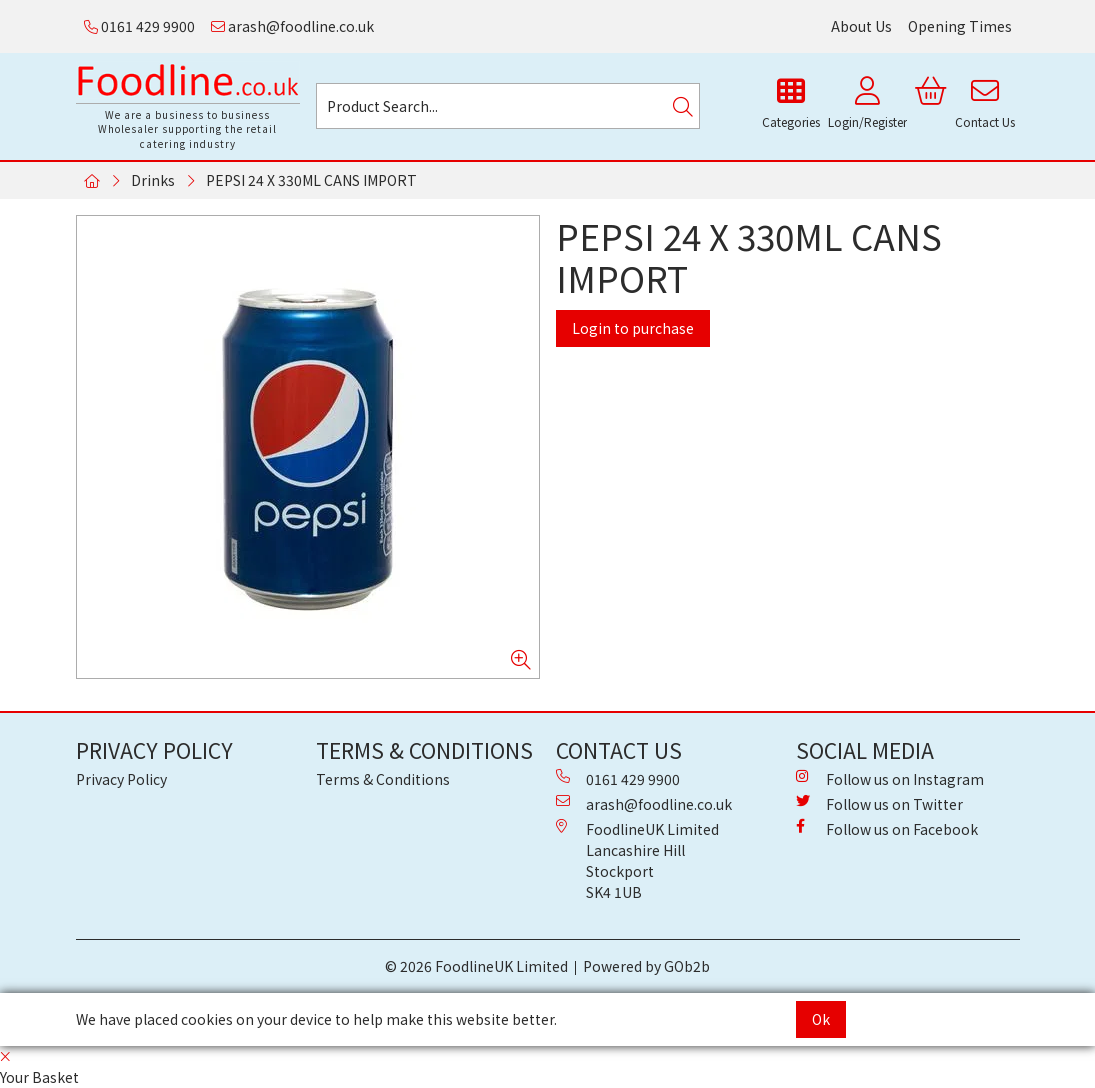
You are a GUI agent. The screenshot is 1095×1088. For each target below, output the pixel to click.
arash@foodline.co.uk (292, 26)
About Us (861, 26)
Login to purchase (633, 328)
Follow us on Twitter (879, 804)
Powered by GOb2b (646, 966)
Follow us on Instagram (890, 779)
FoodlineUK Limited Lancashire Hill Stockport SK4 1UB (637, 860)
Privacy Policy (121, 779)
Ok (821, 1019)
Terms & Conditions (383, 779)
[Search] (683, 106)
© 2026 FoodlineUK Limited (476, 966)
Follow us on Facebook (887, 829)
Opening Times (960, 26)
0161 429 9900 (139, 26)
